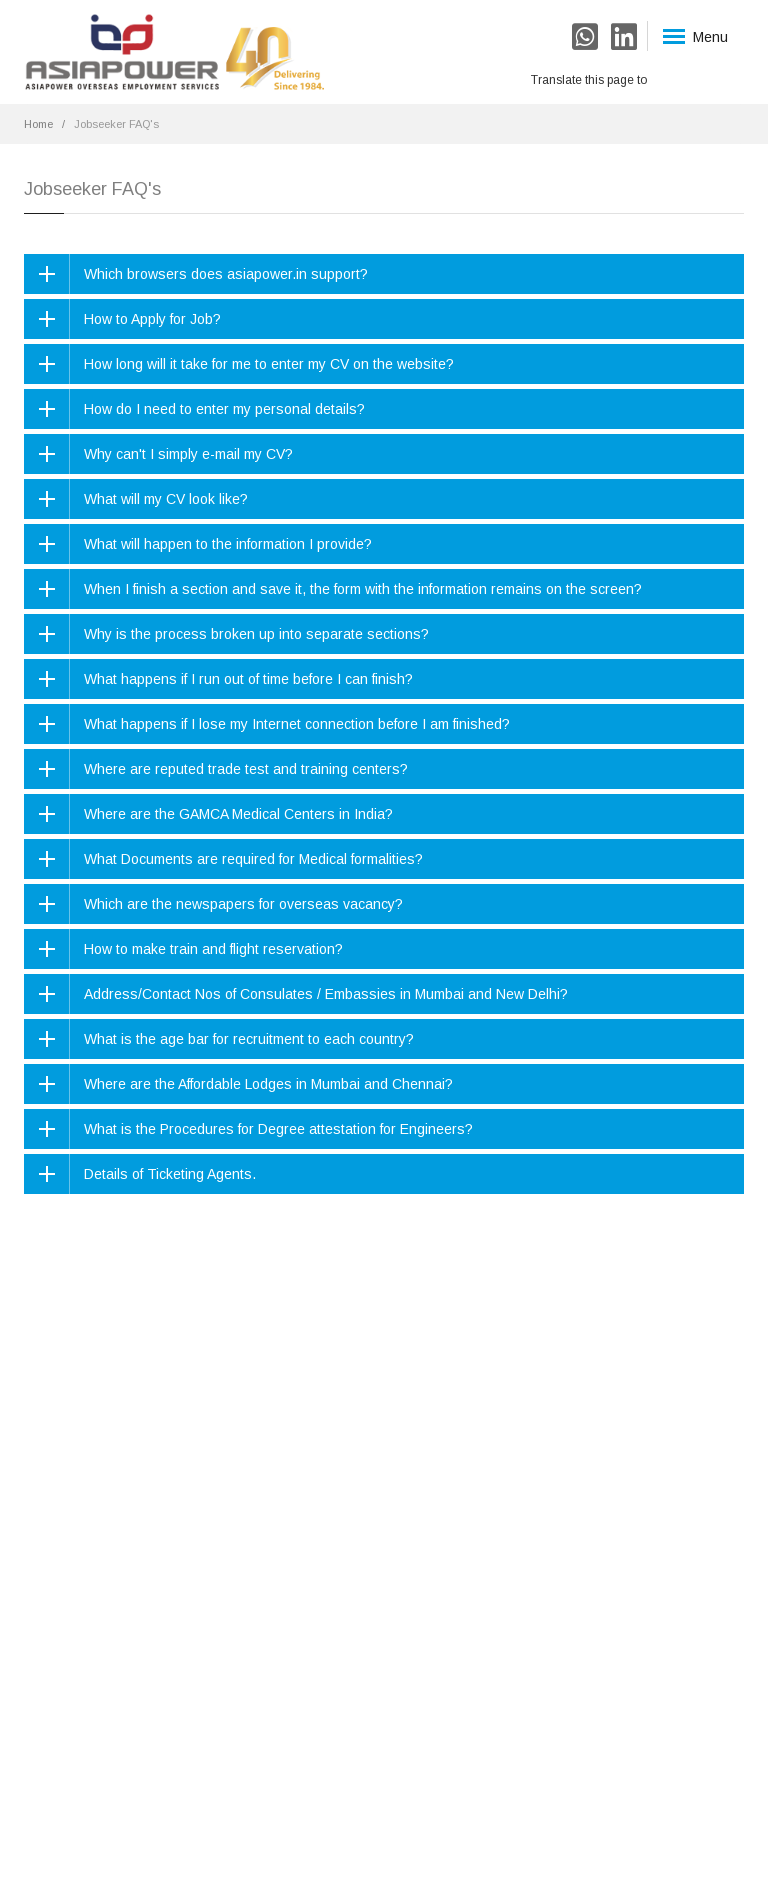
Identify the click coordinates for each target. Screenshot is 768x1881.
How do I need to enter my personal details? (224, 409)
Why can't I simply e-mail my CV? (188, 454)
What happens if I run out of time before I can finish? (248, 679)
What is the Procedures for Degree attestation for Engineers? (278, 1129)
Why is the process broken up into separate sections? (256, 634)
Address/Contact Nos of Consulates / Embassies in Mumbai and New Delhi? (326, 994)
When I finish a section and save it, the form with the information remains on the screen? (363, 589)
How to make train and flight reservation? (213, 949)
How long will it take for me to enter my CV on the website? (269, 364)
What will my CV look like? (166, 499)
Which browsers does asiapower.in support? (226, 274)
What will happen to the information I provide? (228, 544)
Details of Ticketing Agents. (170, 1174)
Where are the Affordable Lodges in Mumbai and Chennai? (268, 1084)
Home (38, 124)
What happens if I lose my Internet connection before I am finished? (297, 724)
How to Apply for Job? (152, 319)
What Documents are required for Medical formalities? (253, 859)
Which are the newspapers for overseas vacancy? (243, 904)
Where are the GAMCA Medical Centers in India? (238, 814)
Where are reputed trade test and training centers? (246, 769)
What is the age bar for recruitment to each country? (249, 1039)
